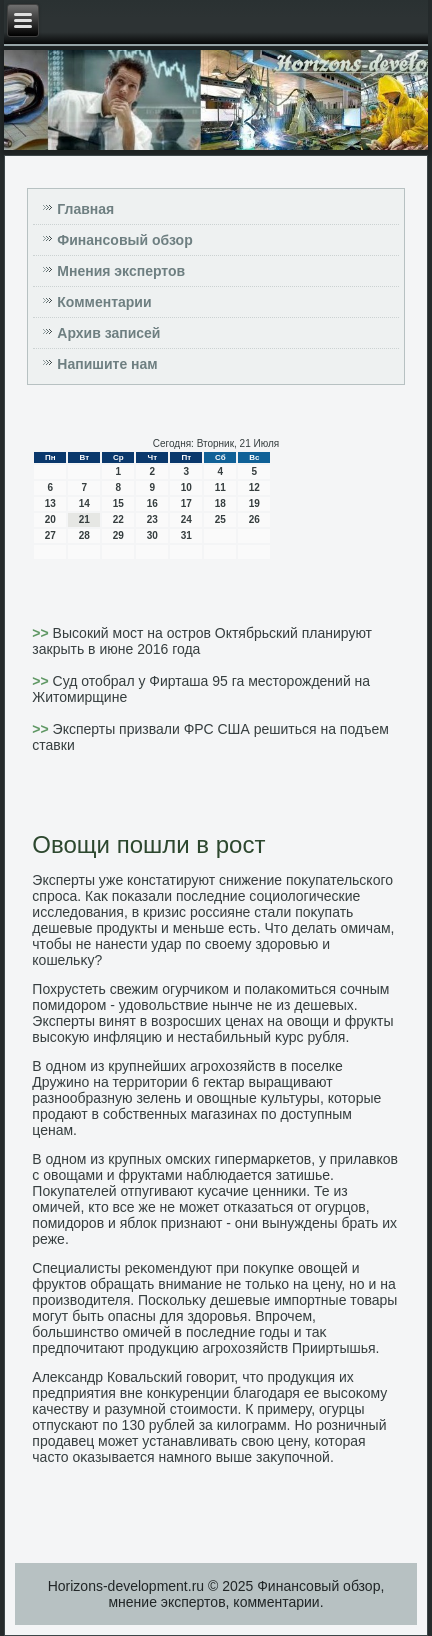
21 (84, 519)
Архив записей (108, 333)
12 (254, 487)
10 (186, 487)
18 (220, 503)
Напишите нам (107, 364)
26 (254, 519)
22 (118, 519)
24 (186, 519)
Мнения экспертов (121, 271)
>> (42, 633)
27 (50, 535)
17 (186, 503)
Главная (85, 209)
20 (50, 519)
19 (254, 503)
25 (220, 519)
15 (118, 503)
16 (152, 503)
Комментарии (104, 302)
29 (118, 535)
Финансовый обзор (124, 240)
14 (84, 503)
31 (186, 535)
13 (50, 503)
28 (84, 535)
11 (220, 487)
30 (152, 535)
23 (152, 519)
